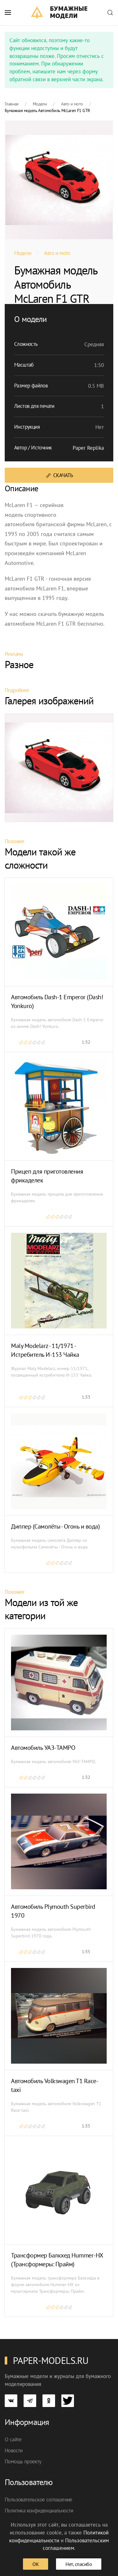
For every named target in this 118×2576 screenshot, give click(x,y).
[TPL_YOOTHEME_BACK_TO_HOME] (59, 12)
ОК (35, 2564)
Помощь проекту (23, 2461)
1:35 (86, 1951)
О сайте (13, 2439)
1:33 (86, 1397)
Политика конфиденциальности (39, 2510)
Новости (14, 2450)
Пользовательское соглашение (38, 2499)
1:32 (86, 1042)
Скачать (59, 475)
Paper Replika (88, 447)
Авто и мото (57, 253)
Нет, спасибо (78, 2564)
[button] (8, 12)
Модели (22, 253)
